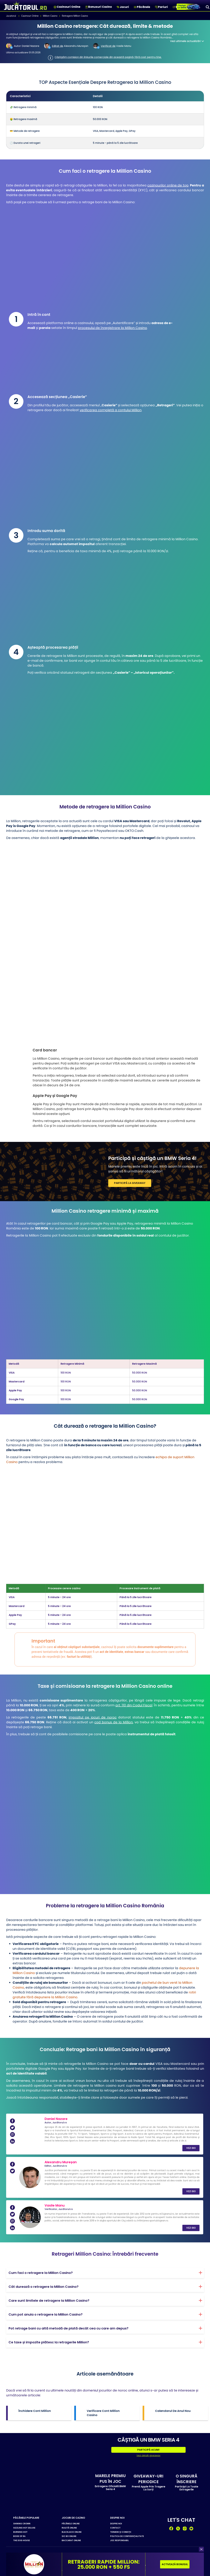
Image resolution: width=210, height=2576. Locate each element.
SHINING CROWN (21, 2523)
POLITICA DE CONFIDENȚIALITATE (127, 2536)
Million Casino (50, 15)
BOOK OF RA (19, 2536)
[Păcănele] (135, 7)
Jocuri (124, 7)
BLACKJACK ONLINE (72, 2532)
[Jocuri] (118, 7)
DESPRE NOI (116, 2523)
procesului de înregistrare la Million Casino (112, 327)
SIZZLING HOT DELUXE (24, 2527)
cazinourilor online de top (167, 185)
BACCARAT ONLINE (71, 2540)
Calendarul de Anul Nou (173, 2411)
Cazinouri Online (68, 7)
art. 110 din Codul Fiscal (133, 1705)
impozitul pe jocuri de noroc (93, 1717)
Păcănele (143, 7)
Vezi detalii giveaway (148, 2455)
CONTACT (115, 2527)
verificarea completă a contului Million (111, 410)
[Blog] (174, 7)
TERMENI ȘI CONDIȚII (120, 2532)
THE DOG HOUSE (21, 2540)
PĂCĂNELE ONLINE (71, 2523)
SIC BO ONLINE (69, 2536)
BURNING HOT (20, 2532)
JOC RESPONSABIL (119, 2540)
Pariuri (163, 7)
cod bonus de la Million (113, 1722)
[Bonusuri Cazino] (86, 7)
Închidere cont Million (34, 2411)
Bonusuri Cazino (100, 7)
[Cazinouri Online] (55, 7)
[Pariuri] (156, 7)
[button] (201, 2549)
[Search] (207, 7)
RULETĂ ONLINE (69, 2527)
